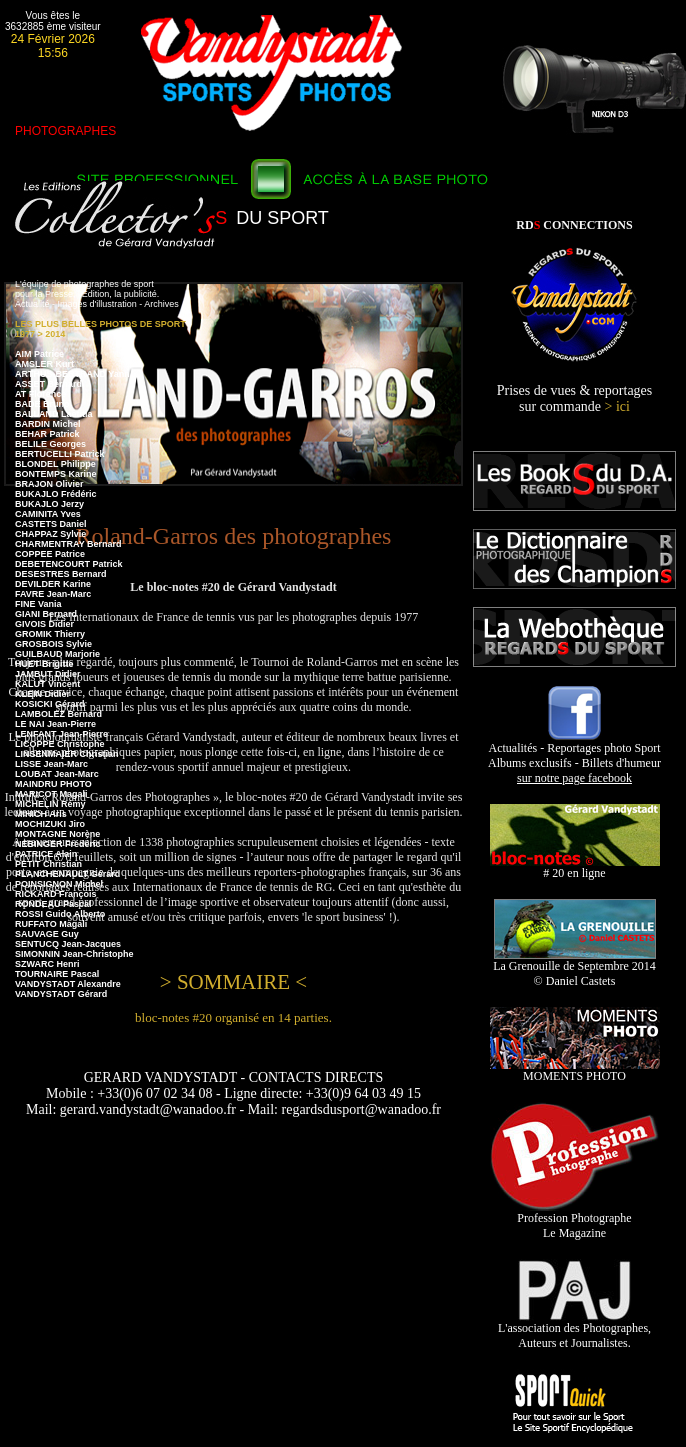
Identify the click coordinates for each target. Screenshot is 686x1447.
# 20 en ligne (575, 867)
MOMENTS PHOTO (575, 1070)
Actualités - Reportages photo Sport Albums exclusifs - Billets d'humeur (574, 757)
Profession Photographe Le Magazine (574, 1220)
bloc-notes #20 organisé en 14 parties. (233, 1017)
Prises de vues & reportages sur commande (575, 398)
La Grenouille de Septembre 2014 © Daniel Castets (574, 968)
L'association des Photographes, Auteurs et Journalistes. (574, 1330)
